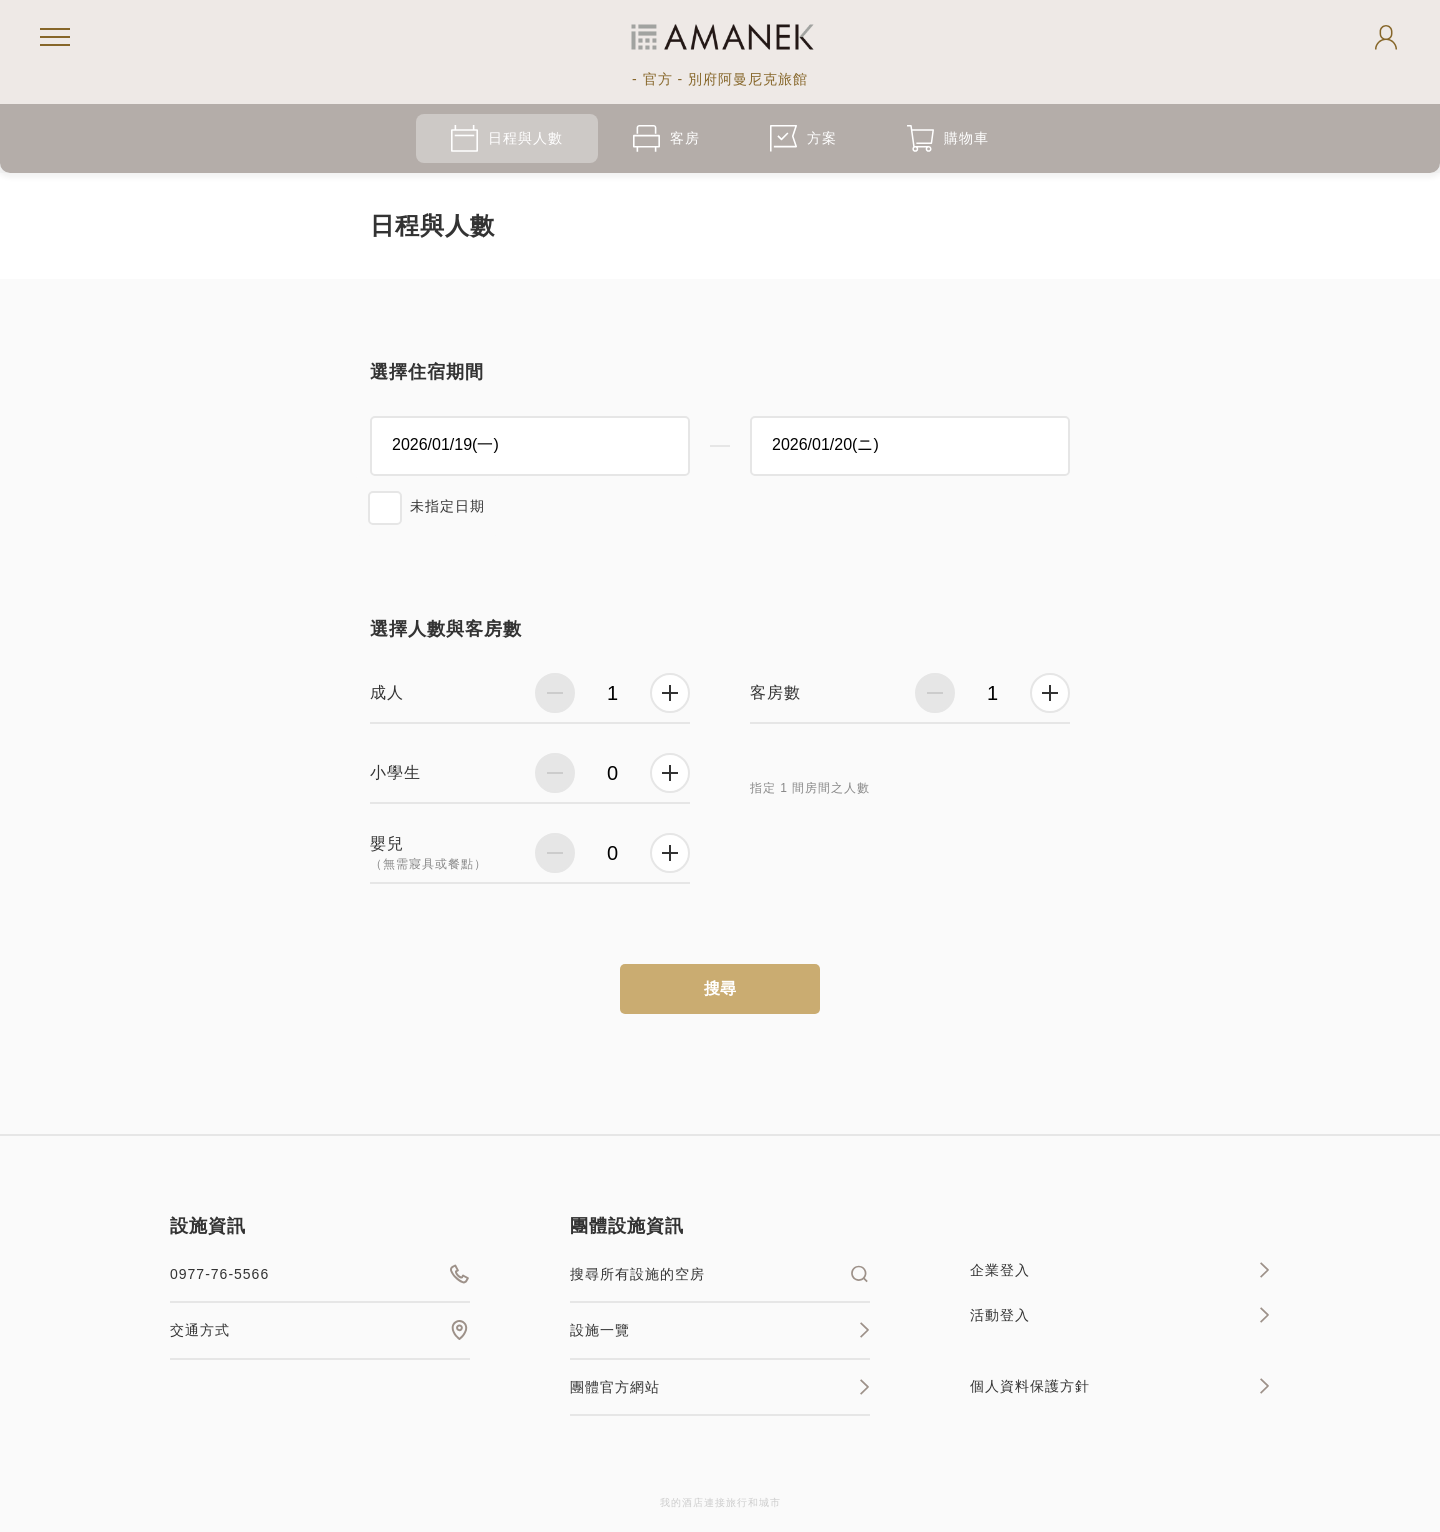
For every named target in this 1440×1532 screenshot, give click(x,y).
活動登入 (1120, 1315)
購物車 (948, 138)
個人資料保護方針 (1120, 1386)
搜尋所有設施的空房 (720, 1274)
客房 (666, 138)
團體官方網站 (720, 1387)
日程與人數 (507, 138)
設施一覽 (720, 1330)
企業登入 (1120, 1270)
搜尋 (720, 988)
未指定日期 (447, 506)
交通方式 (320, 1330)
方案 (803, 138)
